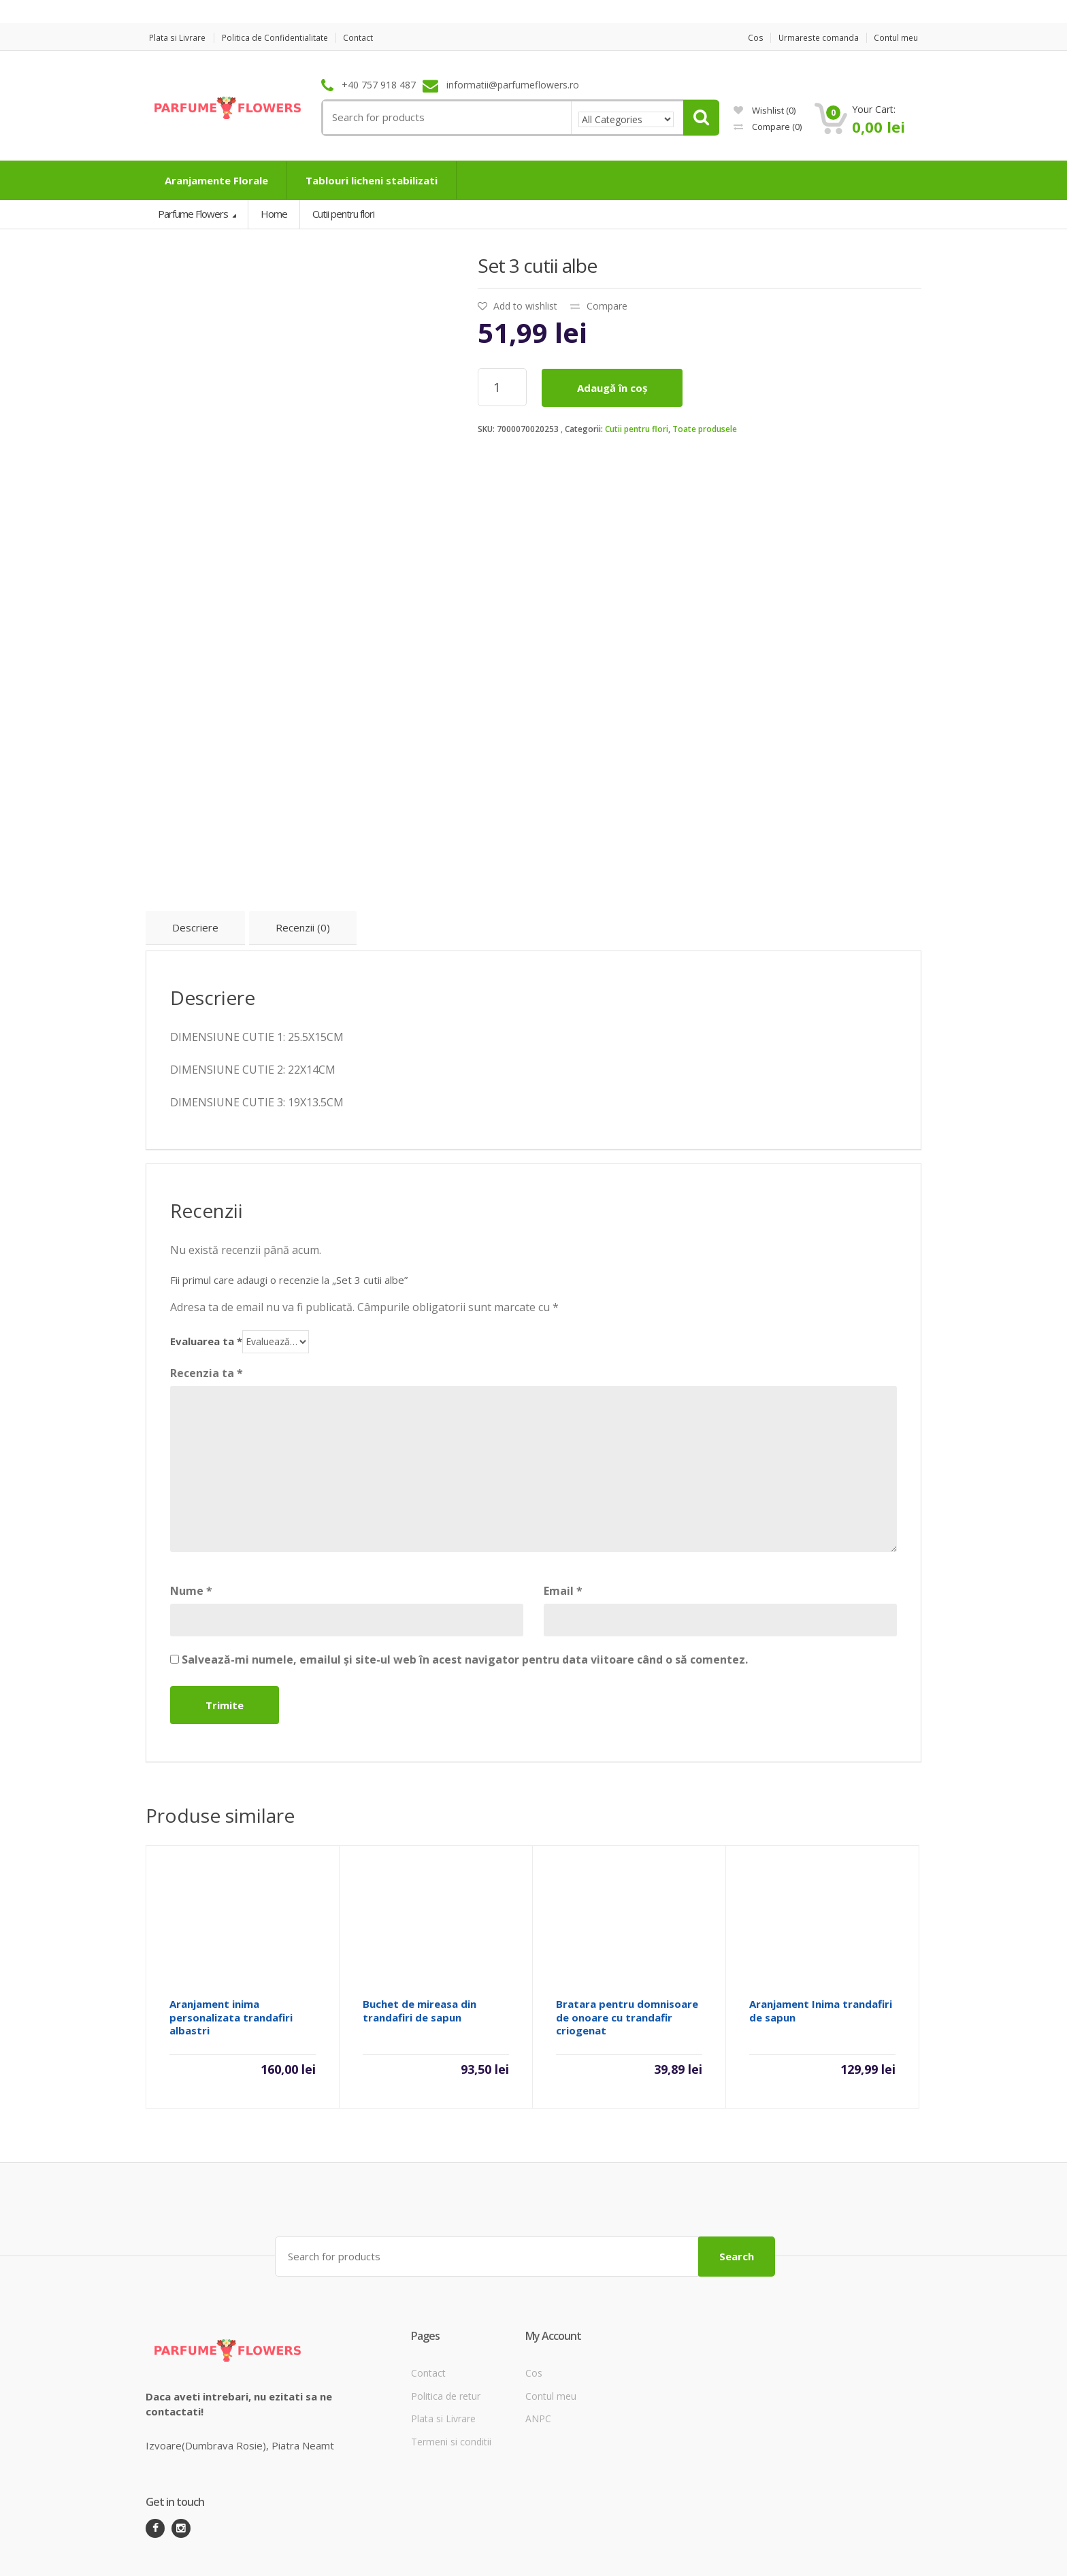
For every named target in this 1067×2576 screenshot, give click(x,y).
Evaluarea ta (206, 1288)
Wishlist (764, 110)
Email (563, 1538)
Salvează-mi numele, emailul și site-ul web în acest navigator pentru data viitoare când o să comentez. (465, 1607)
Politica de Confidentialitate (283, 38)
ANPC (538, 2364)
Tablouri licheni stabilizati (372, 180)
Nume (191, 1538)
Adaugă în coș (612, 388)
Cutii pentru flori (636, 429)
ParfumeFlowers (198, 2554)
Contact (373, 38)
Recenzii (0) (303, 875)
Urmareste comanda (814, 38)
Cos (745, 38)
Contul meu (897, 38)
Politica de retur (445, 2341)
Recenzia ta (206, 1320)
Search (736, 2202)
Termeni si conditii (451, 2387)
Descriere (195, 875)
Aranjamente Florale (216, 180)
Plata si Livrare (176, 38)
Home (274, 213)
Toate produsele (704, 429)
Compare (768, 126)
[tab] (195, 876)
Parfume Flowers (194, 213)
